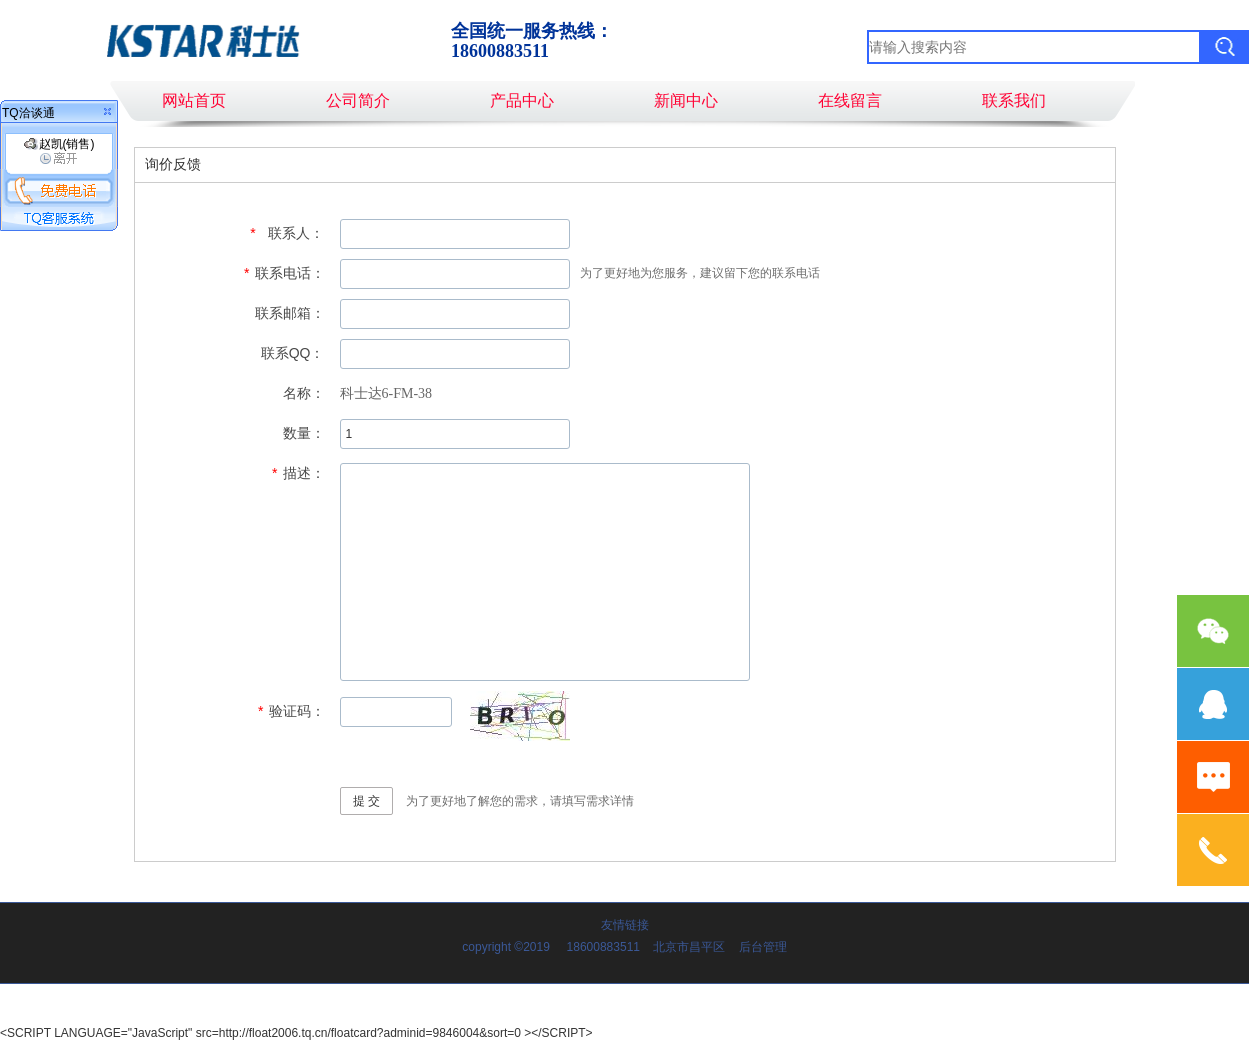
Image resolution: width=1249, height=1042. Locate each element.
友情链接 (625, 925)
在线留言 (850, 100)
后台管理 (763, 947)
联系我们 (1014, 100)
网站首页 (194, 100)
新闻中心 (686, 100)
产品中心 (522, 100)
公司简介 (358, 100)
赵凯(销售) (59, 151)
